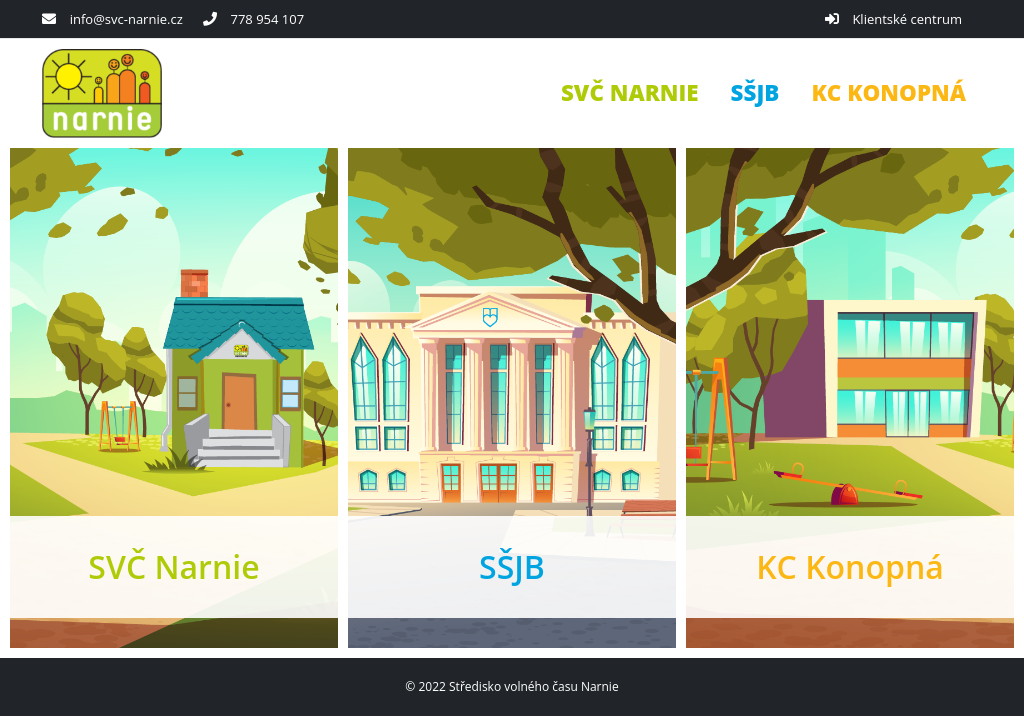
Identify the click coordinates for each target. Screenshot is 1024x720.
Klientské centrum (907, 19)
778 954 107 (267, 19)
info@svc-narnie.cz (126, 19)
